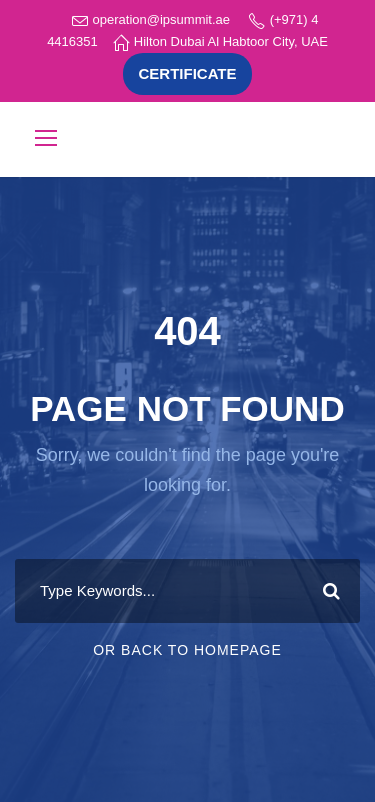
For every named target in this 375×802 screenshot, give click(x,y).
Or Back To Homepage (187, 650)
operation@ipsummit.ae (161, 19)
